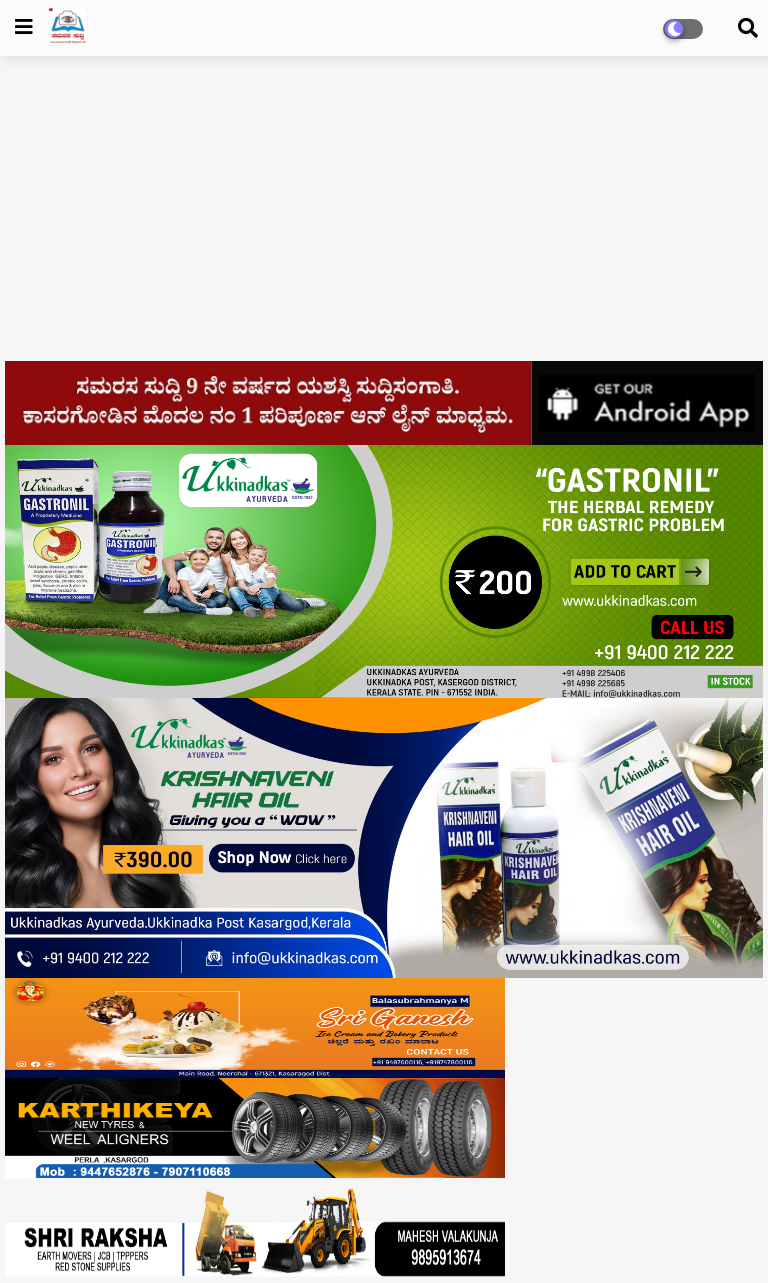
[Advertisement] (384, 216)
